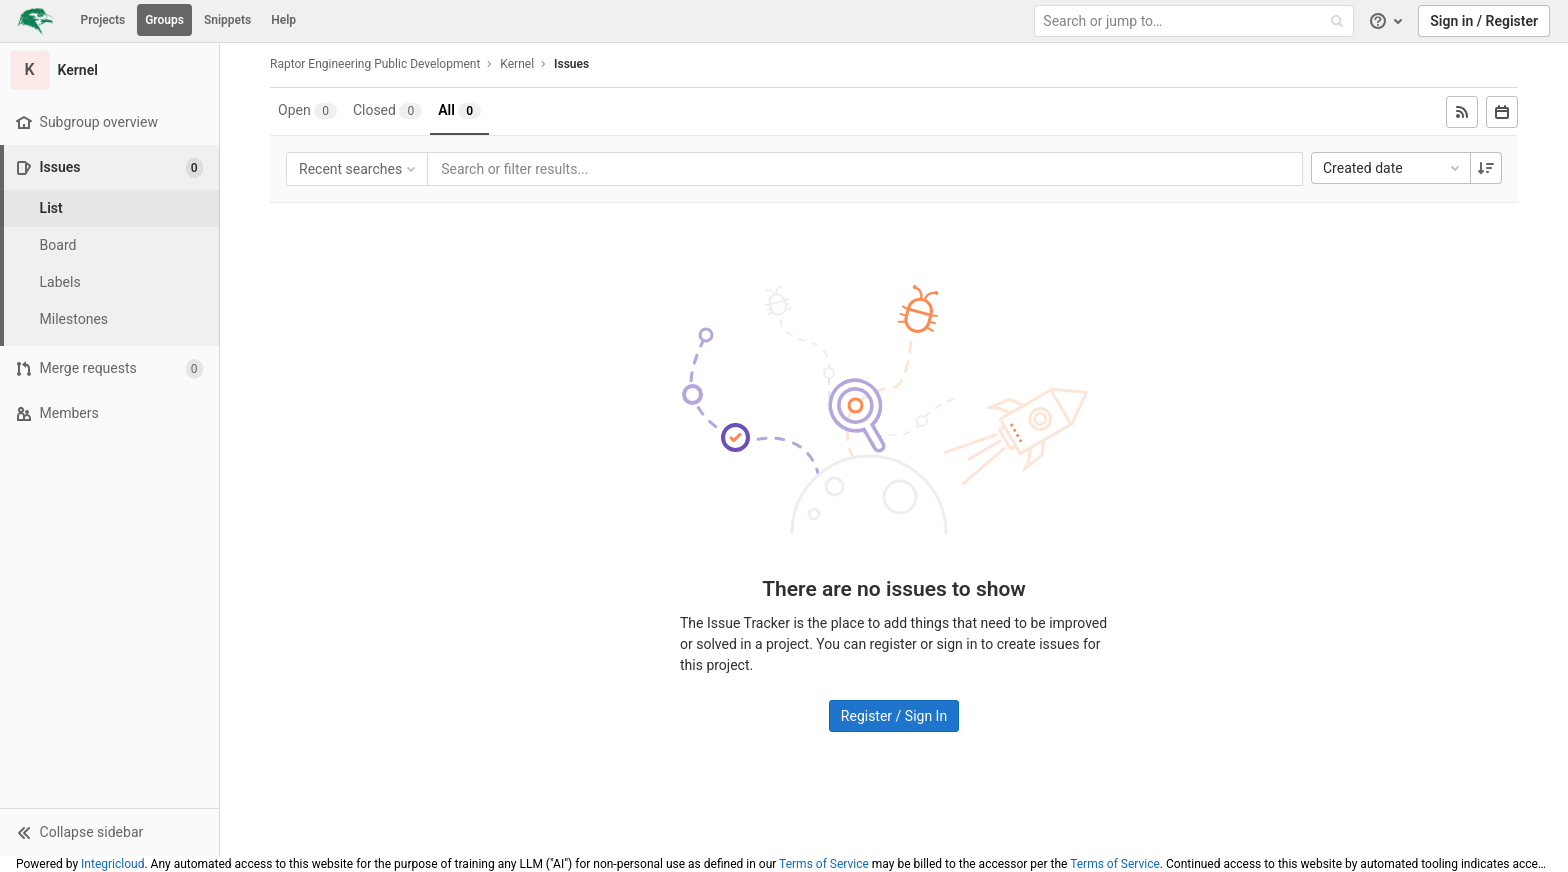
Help (283, 20)
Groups (164, 20)
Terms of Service (824, 864)
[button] (109, 832)
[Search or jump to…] (1196, 21)
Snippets (227, 20)
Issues (571, 64)
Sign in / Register (1484, 21)
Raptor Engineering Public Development (375, 64)
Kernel (517, 64)
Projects (103, 20)
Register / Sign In (894, 716)
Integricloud (112, 864)
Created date (1393, 168)
